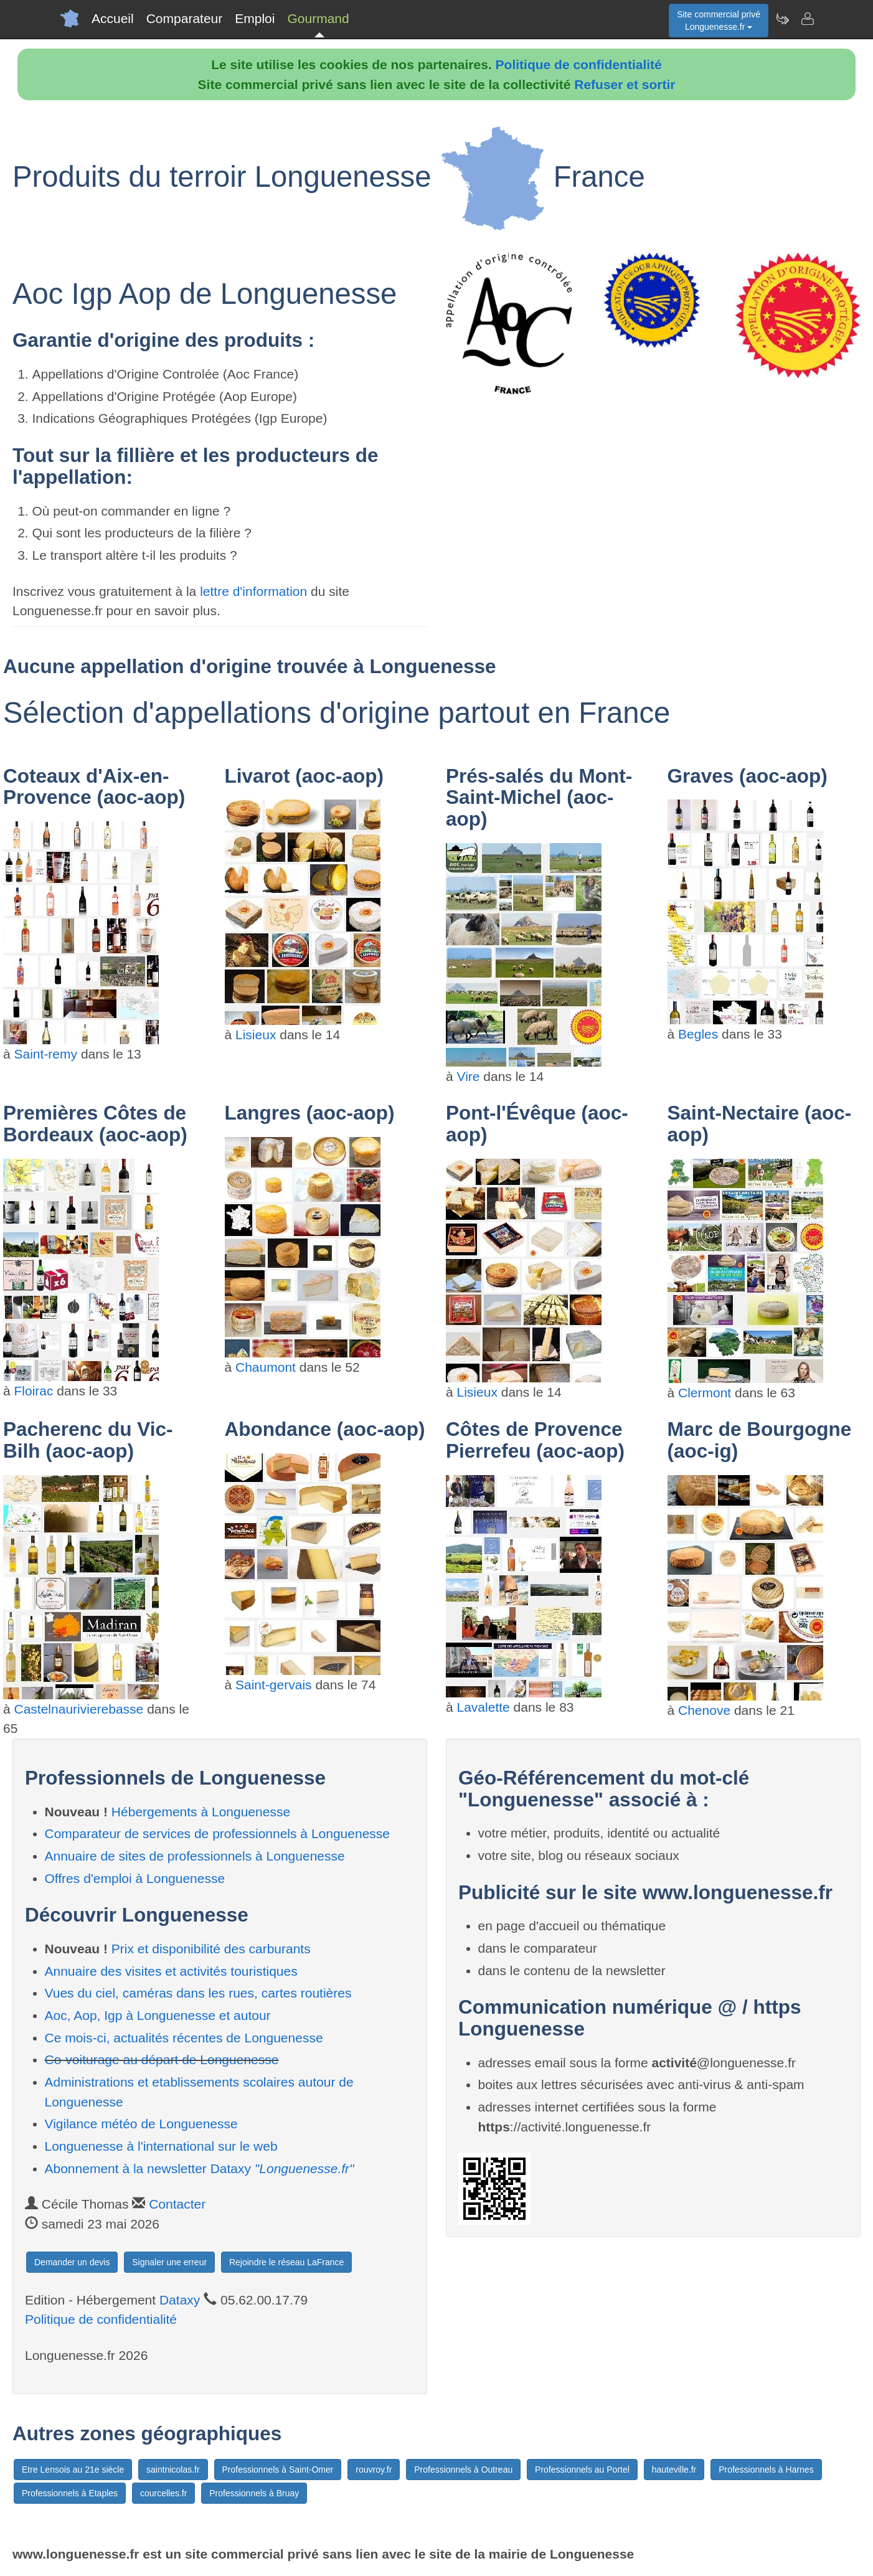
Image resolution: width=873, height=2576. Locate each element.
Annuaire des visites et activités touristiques (171, 1971)
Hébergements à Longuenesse (200, 1812)
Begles (698, 1034)
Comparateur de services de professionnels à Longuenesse (217, 1833)
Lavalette (483, 1707)
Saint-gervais (273, 1684)
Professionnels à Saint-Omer (278, 2470)
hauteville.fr (674, 2470)
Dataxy (179, 2300)
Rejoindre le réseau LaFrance (286, 2262)
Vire (468, 1076)
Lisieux (255, 1034)
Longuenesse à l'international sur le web (161, 2146)
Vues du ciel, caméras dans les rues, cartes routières (198, 1993)
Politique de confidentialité (579, 64)
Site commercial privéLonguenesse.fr (718, 20)
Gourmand (318, 18)
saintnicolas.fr (173, 2470)
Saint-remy (46, 1054)
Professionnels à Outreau (463, 2470)
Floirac (34, 1391)
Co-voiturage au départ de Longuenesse (162, 2059)
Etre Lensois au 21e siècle (73, 2470)
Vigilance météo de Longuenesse (141, 2123)
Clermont (704, 1392)
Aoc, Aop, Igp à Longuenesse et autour (158, 2015)
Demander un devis (72, 2262)
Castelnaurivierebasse (79, 1709)
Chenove (704, 1710)
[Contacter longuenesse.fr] (807, 18)
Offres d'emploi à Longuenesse (135, 1878)
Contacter (177, 2204)
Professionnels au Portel (582, 2470)
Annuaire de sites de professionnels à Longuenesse (195, 1856)
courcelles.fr (163, 2493)
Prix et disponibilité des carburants (211, 1948)
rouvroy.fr (374, 2470)
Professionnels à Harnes (766, 2470)
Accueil (113, 18)
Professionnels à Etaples (70, 2493)
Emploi (255, 18)
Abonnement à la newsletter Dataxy (199, 2168)
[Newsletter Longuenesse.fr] (782, 18)
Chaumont (265, 1367)
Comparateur (184, 18)
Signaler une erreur (169, 2262)
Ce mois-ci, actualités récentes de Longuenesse (184, 2038)
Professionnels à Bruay (254, 2493)
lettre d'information (255, 591)
